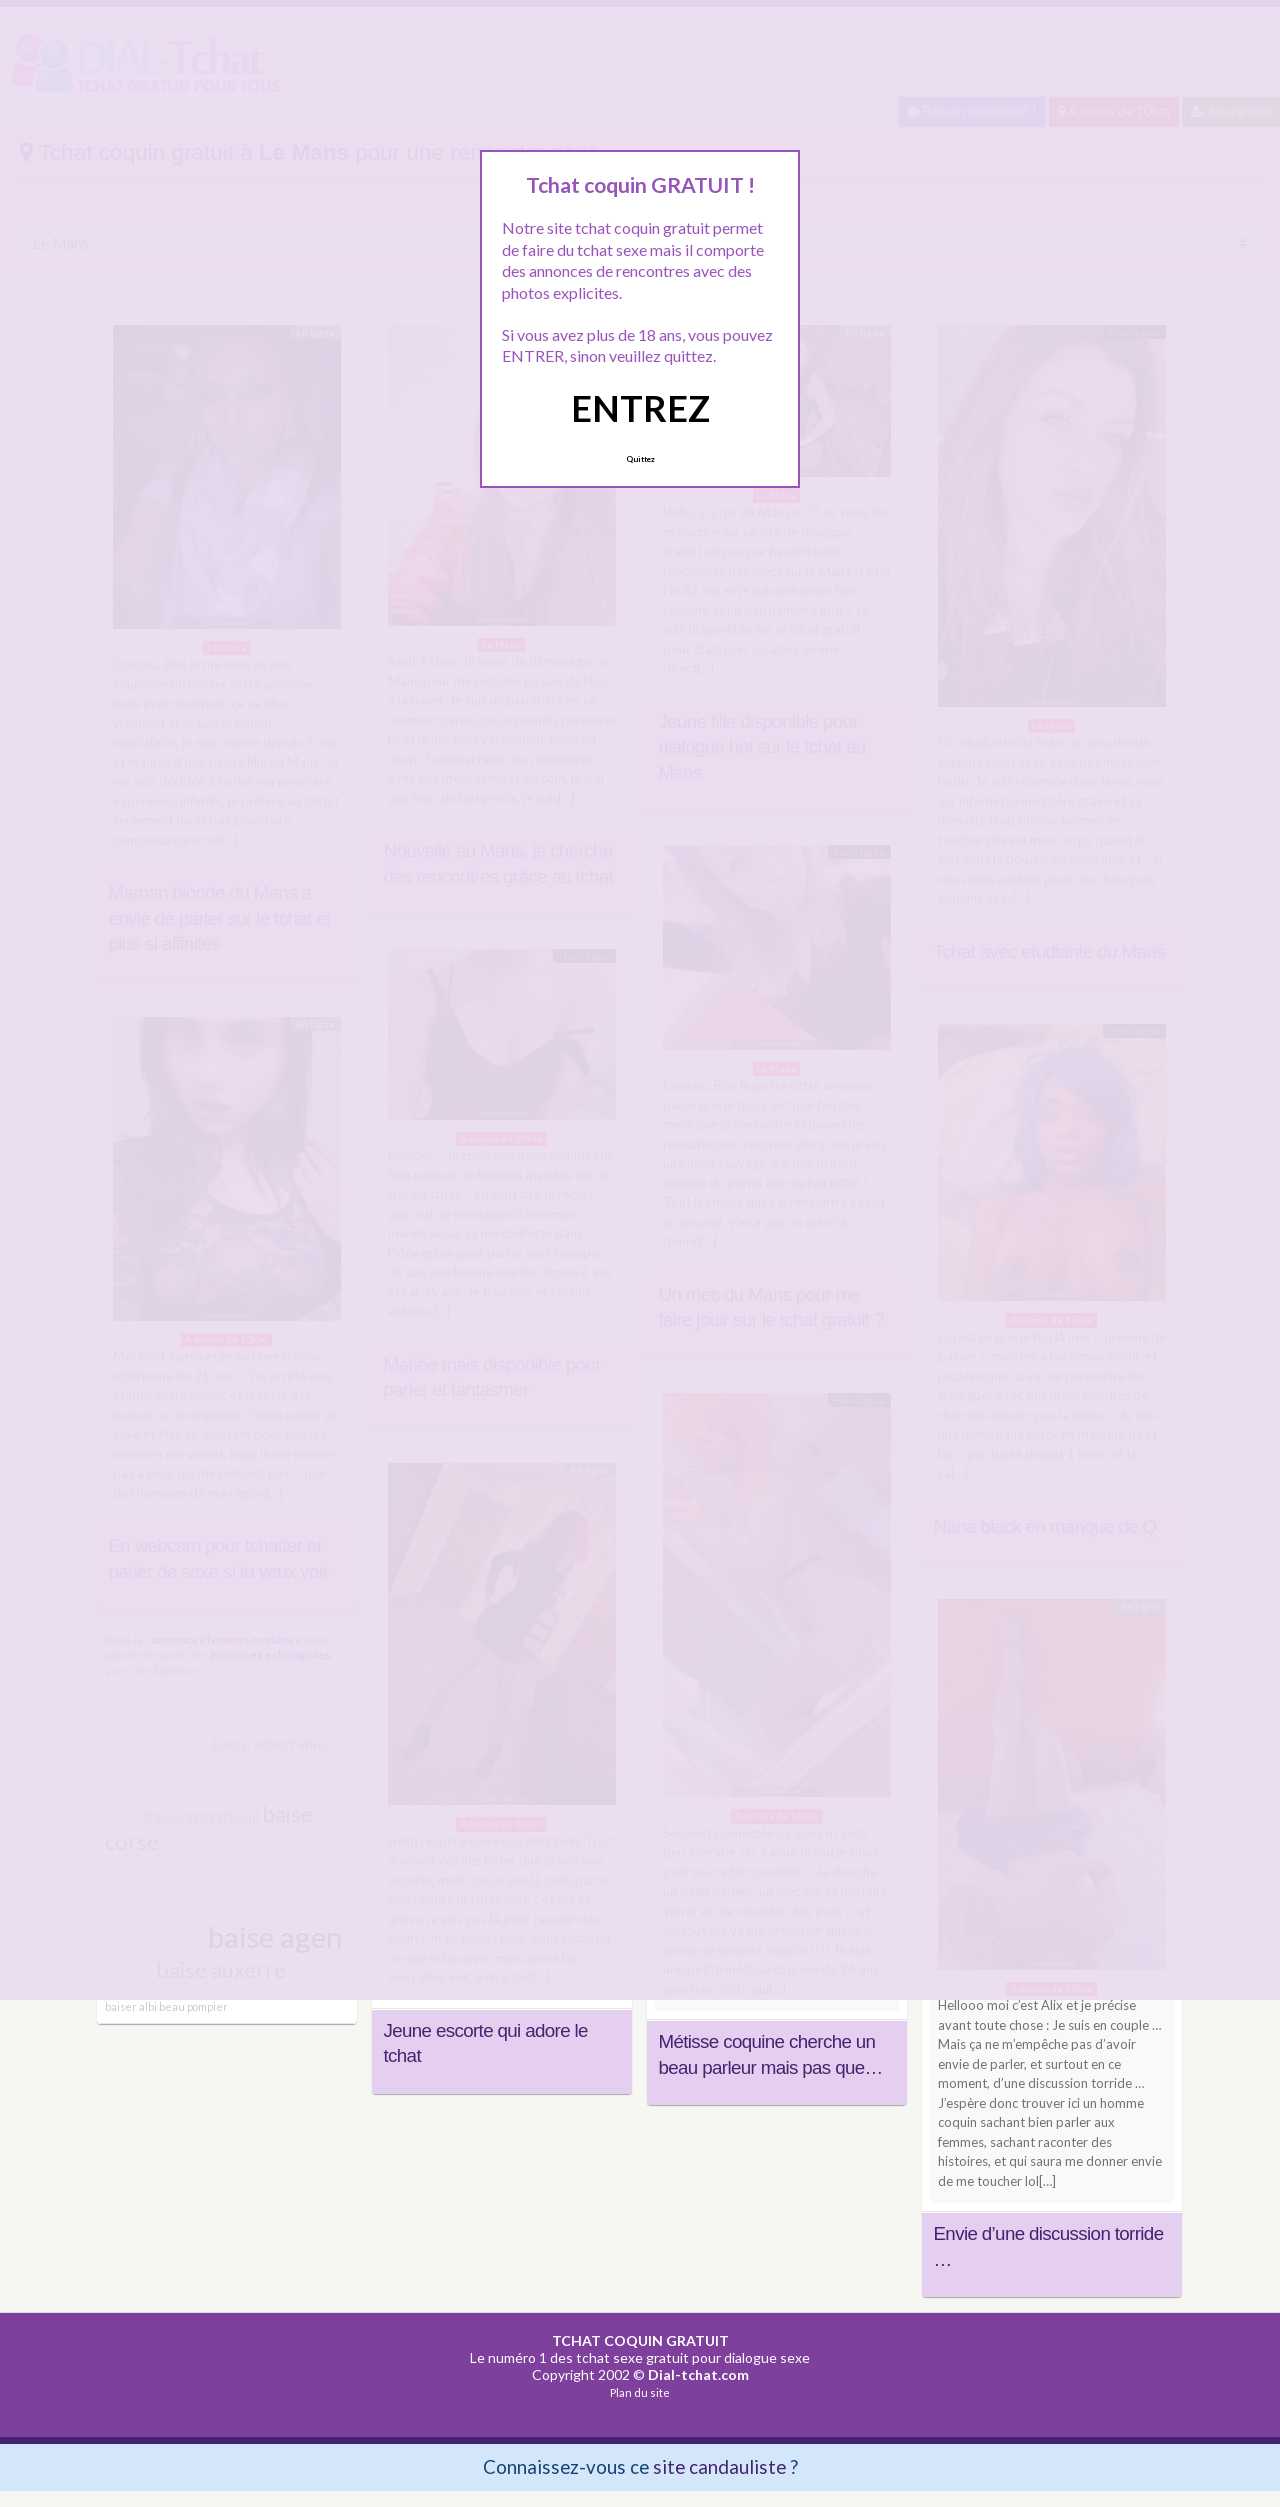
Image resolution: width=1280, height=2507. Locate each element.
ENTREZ (640, 408)
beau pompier (193, 2006)
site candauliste (719, 2466)
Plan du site (640, 2392)
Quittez (640, 459)
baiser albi (131, 2006)
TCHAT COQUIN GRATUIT (640, 2340)
